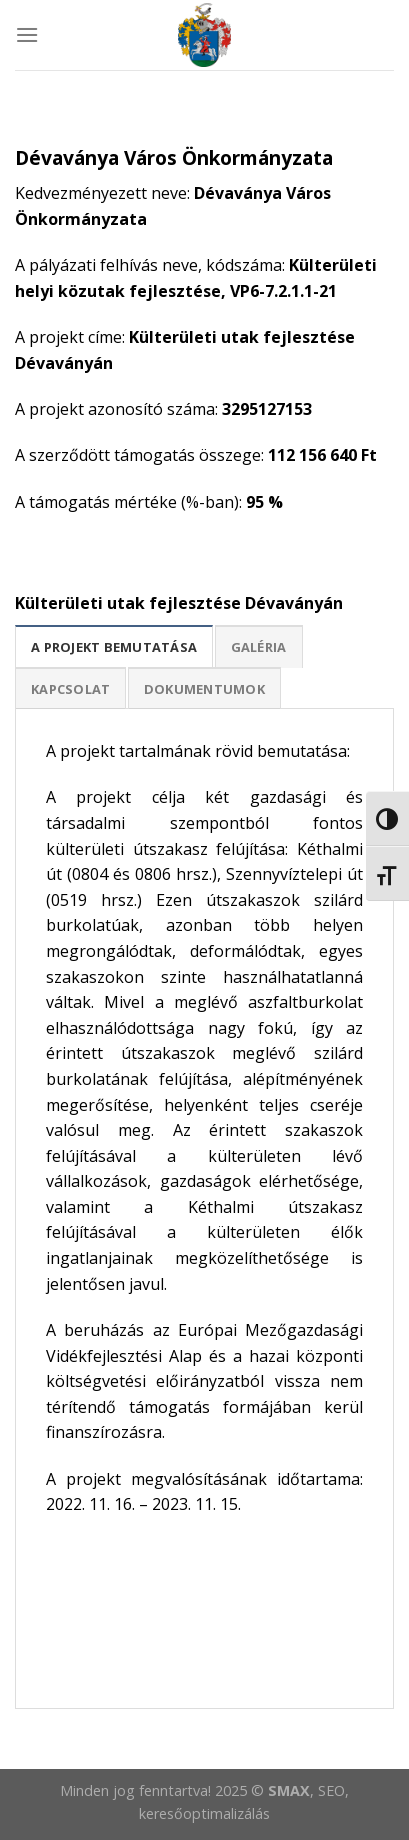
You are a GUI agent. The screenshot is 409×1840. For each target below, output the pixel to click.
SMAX (289, 1790)
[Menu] (27, 34)
